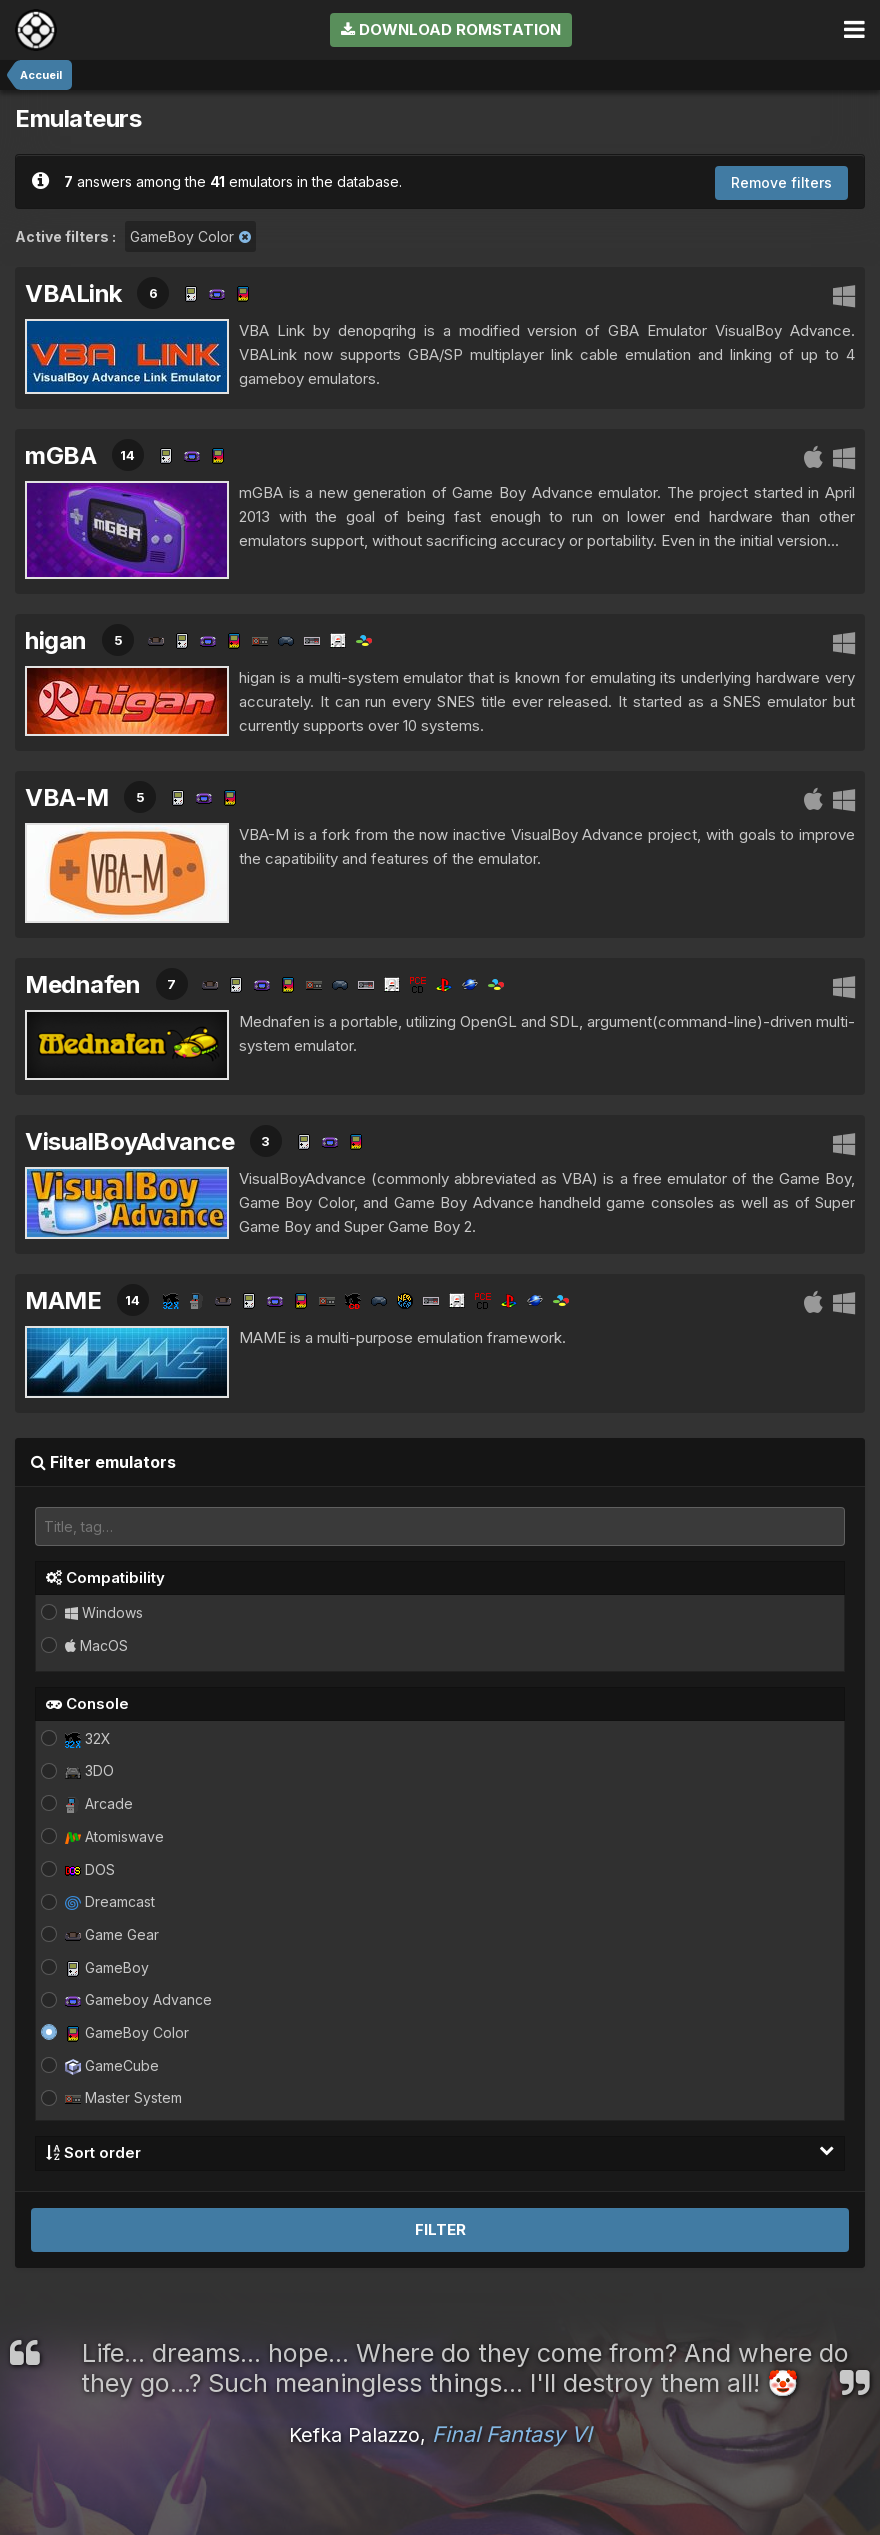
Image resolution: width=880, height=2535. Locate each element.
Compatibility (105, 1577)
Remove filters (781, 182)
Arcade (99, 1803)
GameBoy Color (127, 2032)
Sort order (440, 2152)
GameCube (112, 2065)
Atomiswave (114, 1836)
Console (87, 1703)
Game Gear (112, 1934)
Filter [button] (440, 2229)
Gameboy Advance (138, 1999)
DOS (90, 1869)
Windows (104, 1612)
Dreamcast (110, 1901)
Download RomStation (451, 29)
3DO (89, 1770)
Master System (123, 2097)
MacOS (96, 1645)
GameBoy (107, 1967)
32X (88, 1738)
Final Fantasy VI (512, 2434)
